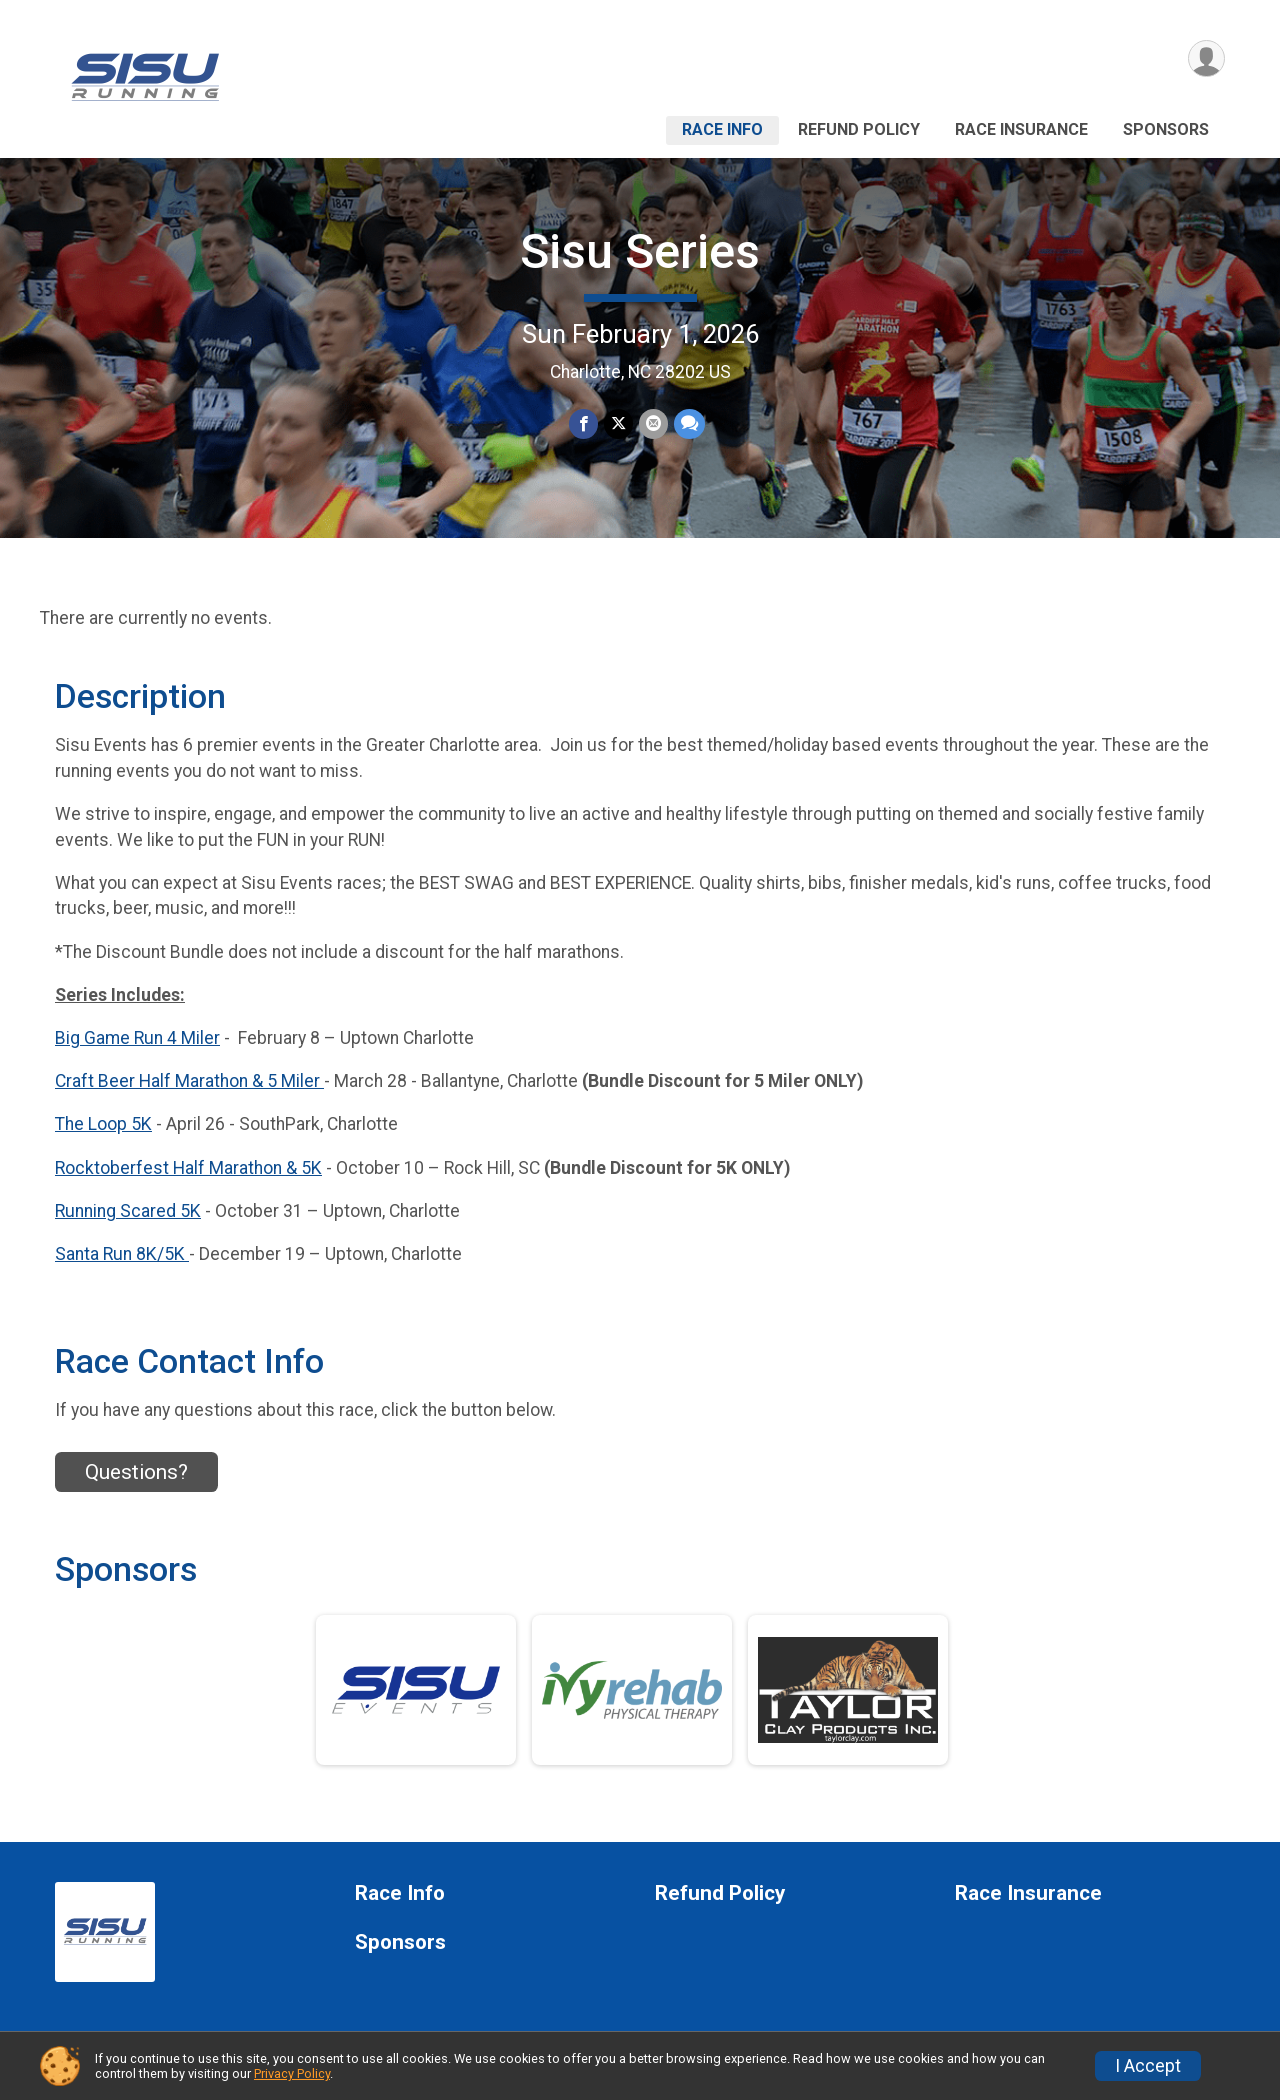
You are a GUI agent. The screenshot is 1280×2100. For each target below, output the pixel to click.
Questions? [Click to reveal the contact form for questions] (136, 1472)
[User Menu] (1206, 58)
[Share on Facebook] (583, 423)
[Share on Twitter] (618, 423)
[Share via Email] (653, 423)
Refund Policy (859, 129)
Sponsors (1166, 129)
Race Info (722, 129)
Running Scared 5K (128, 1211)
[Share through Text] (689, 423)
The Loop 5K (103, 1124)
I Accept (1148, 2066)
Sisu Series (640, 251)
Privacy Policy (292, 2073)
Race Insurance (1021, 129)
